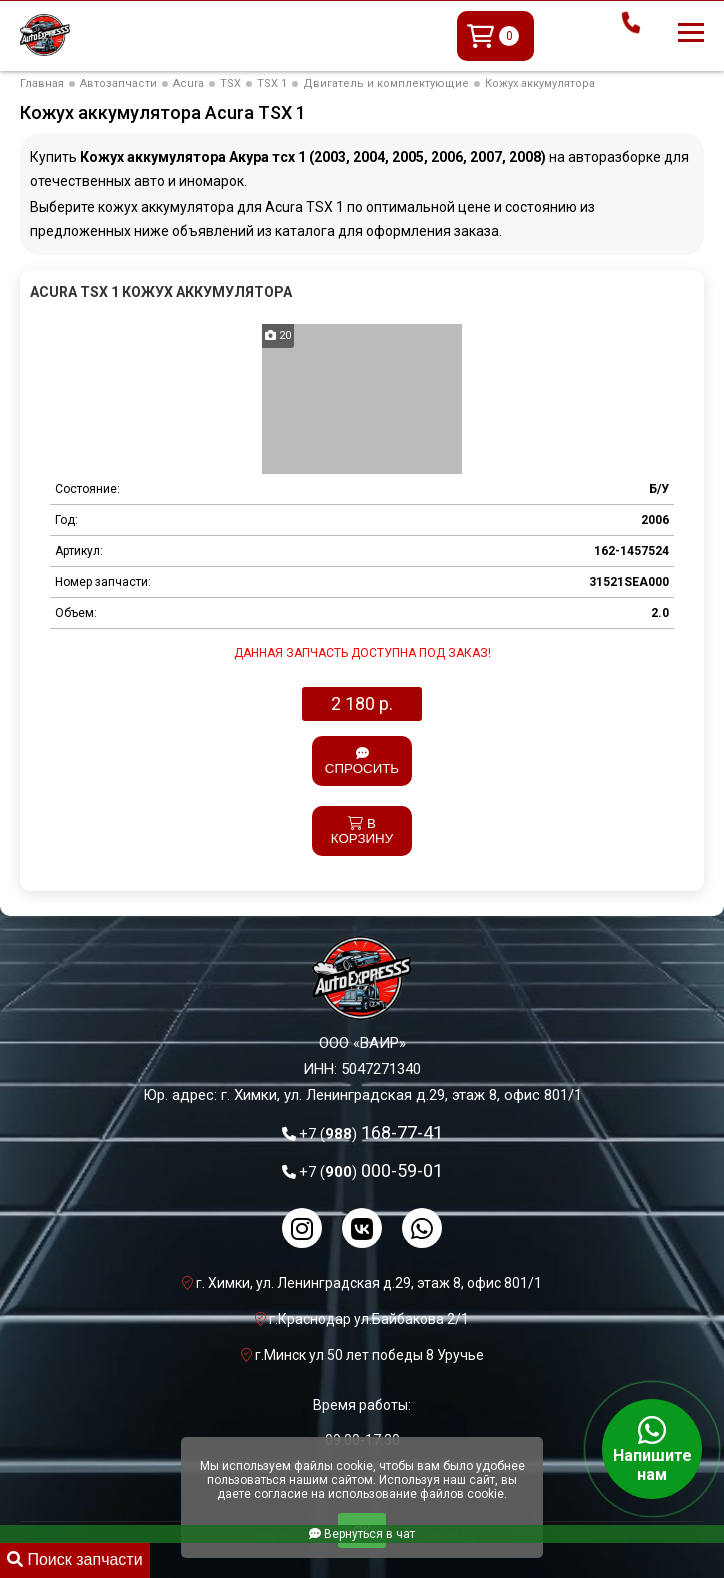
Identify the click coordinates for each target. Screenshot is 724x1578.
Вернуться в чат (362, 1534)
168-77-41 (371, 1132)
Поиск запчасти (75, 1559)
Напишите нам (652, 1449)
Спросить (362, 761)
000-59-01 (371, 1170)
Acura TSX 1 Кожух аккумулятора (161, 292)
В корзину (362, 831)
